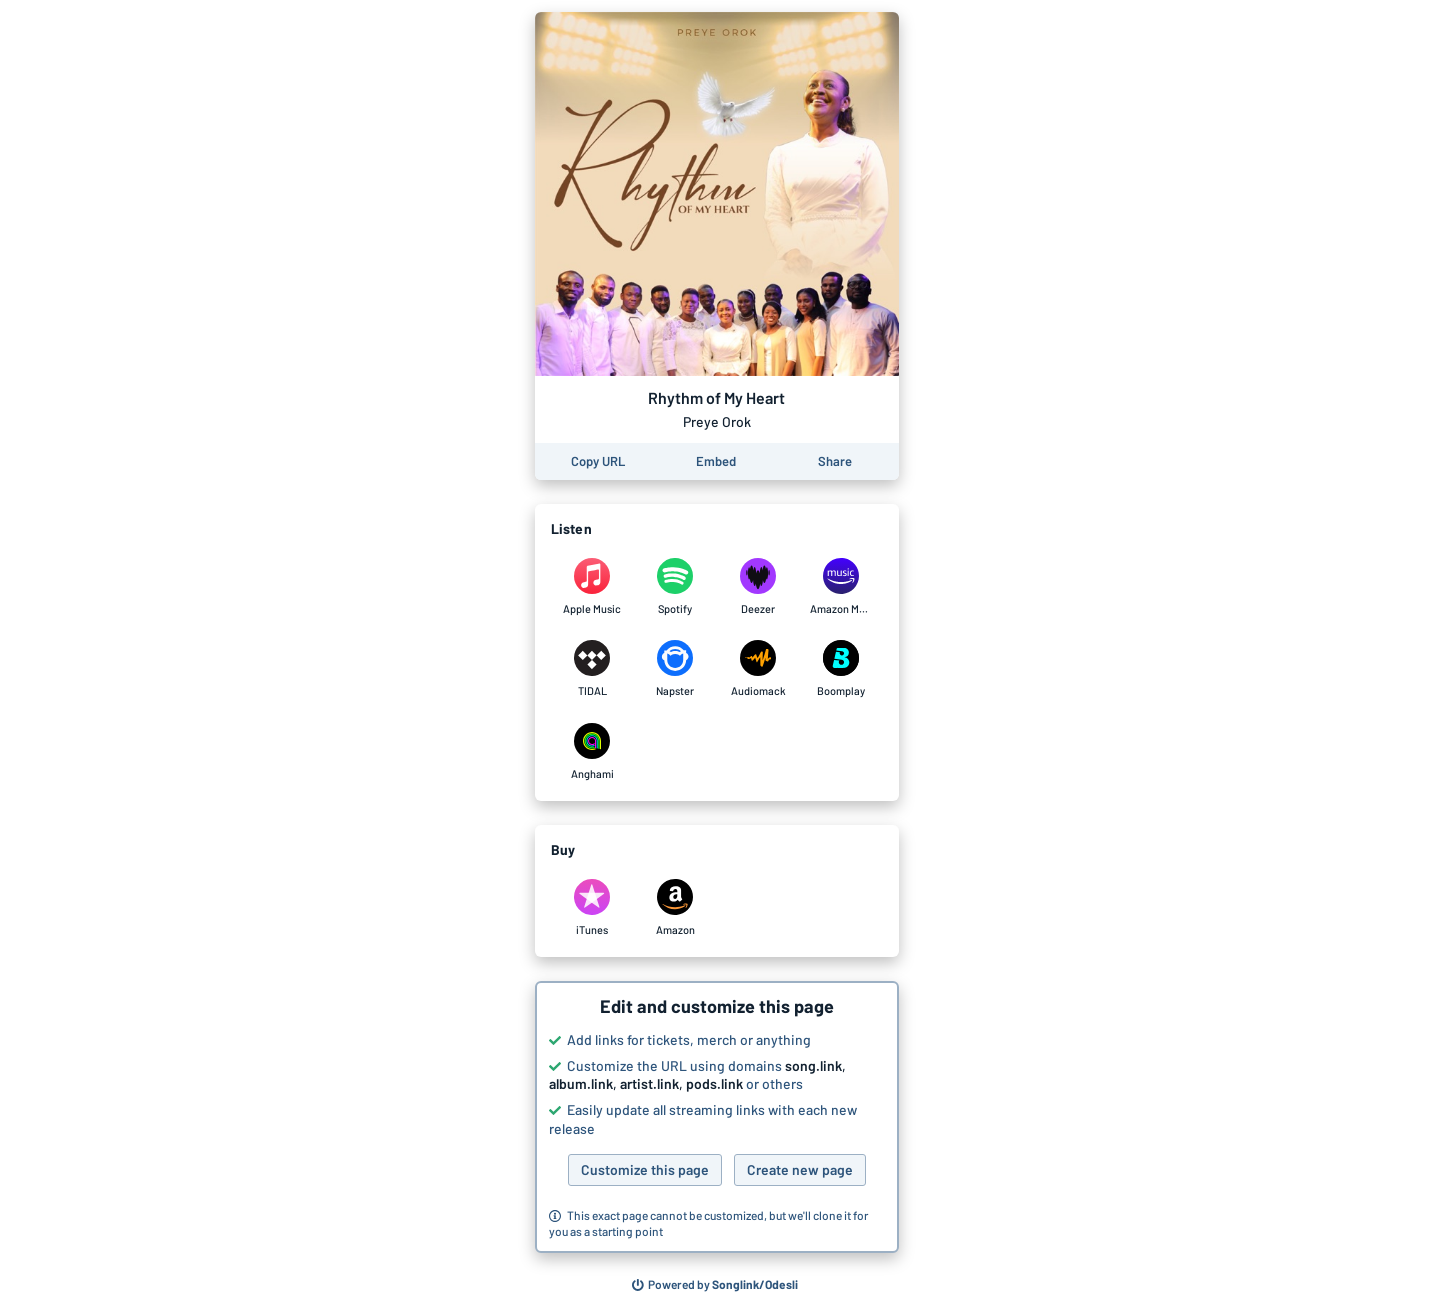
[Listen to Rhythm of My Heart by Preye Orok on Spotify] (675, 587)
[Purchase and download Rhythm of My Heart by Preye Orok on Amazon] (675, 908)
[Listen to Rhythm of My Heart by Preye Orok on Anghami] (592, 752)
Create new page (800, 1169)
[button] (717, 1117)
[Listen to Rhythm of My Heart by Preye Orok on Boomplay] (841, 669)
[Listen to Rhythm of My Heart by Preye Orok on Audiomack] (758, 669)
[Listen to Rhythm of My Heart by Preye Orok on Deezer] (758, 587)
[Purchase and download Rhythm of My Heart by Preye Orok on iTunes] (592, 908)
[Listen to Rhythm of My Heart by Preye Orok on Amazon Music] (841, 587)
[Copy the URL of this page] (598, 461)
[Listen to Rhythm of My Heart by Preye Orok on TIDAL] (592, 669)
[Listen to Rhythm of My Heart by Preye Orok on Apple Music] (592, 587)
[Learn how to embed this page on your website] (716, 461)
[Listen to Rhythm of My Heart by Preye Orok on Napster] (675, 669)
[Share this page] (835, 461)
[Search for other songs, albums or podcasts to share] (715, 1285)
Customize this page (645, 1169)
